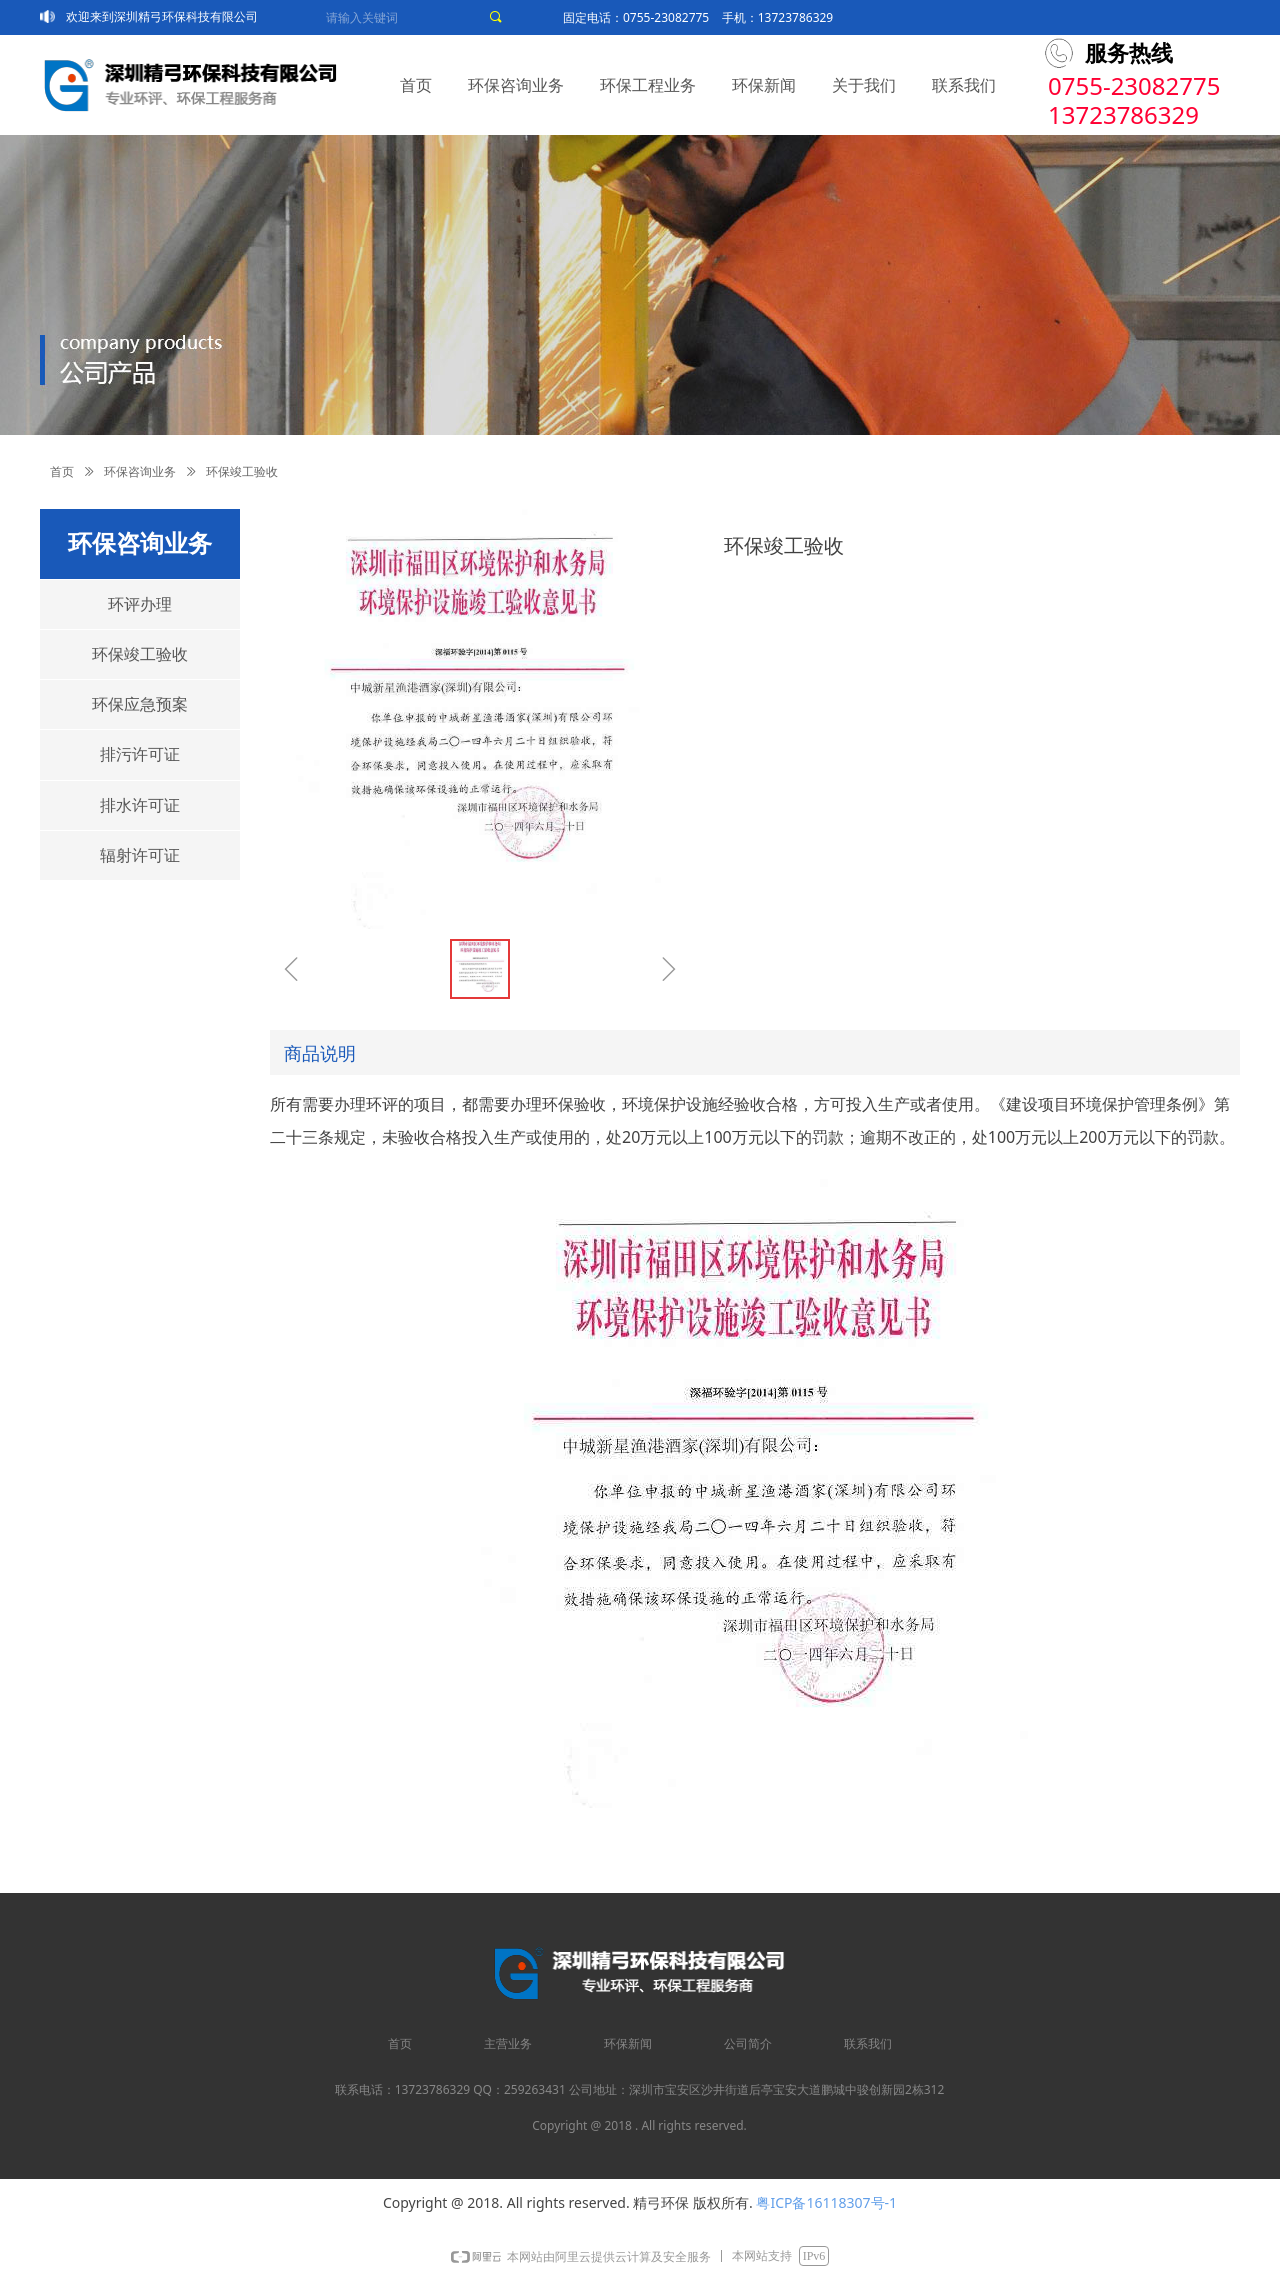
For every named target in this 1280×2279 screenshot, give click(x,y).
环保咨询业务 (140, 472)
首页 (62, 472)
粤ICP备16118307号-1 (826, 2202)
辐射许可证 (140, 855)
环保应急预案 (140, 704)
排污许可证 (140, 754)
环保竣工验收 (140, 654)
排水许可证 (140, 805)
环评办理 (140, 604)
